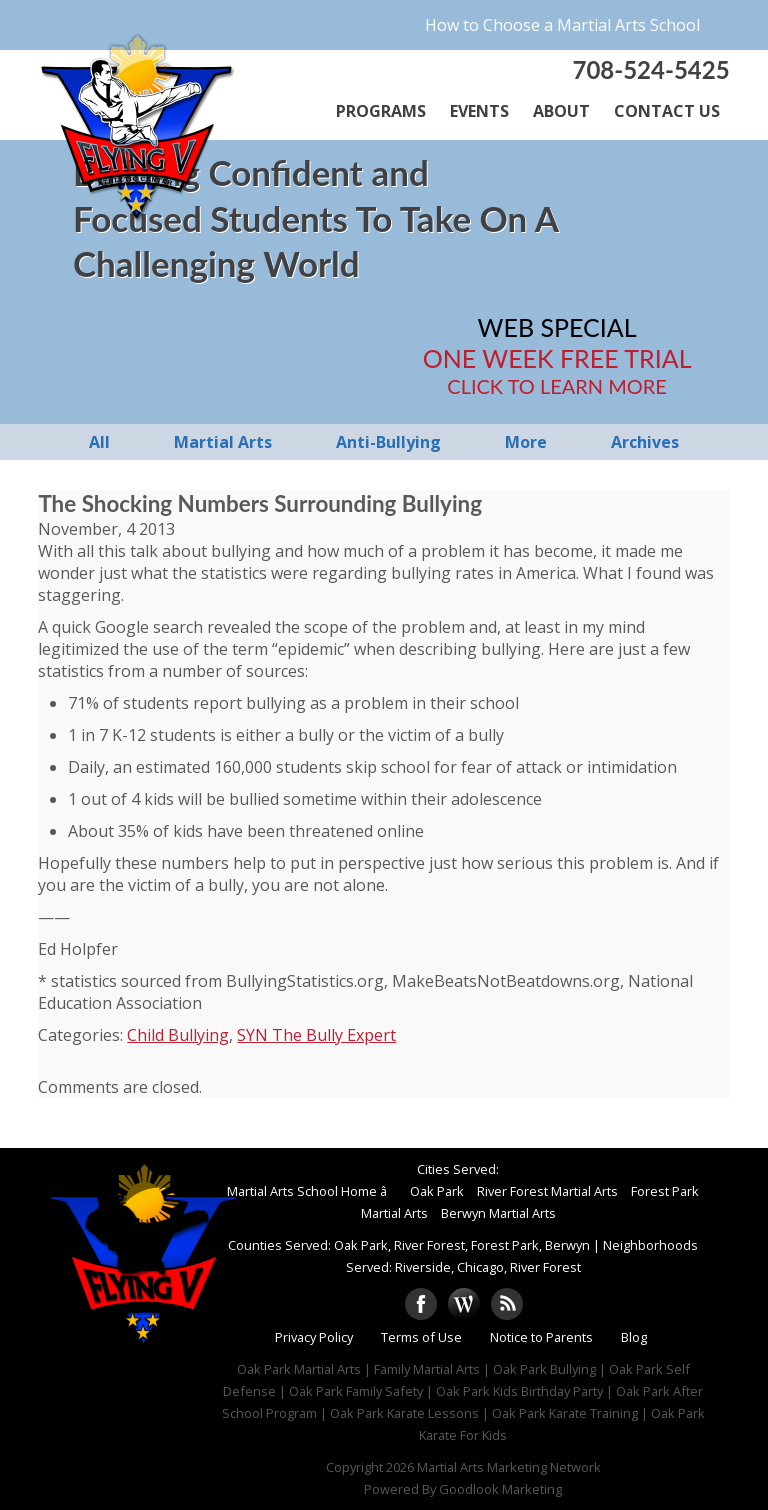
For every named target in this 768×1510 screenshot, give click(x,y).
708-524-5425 (650, 69)
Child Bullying (178, 1035)
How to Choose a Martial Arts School (562, 25)
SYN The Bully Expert (316, 1035)
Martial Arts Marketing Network (509, 1467)
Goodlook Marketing (500, 1489)
